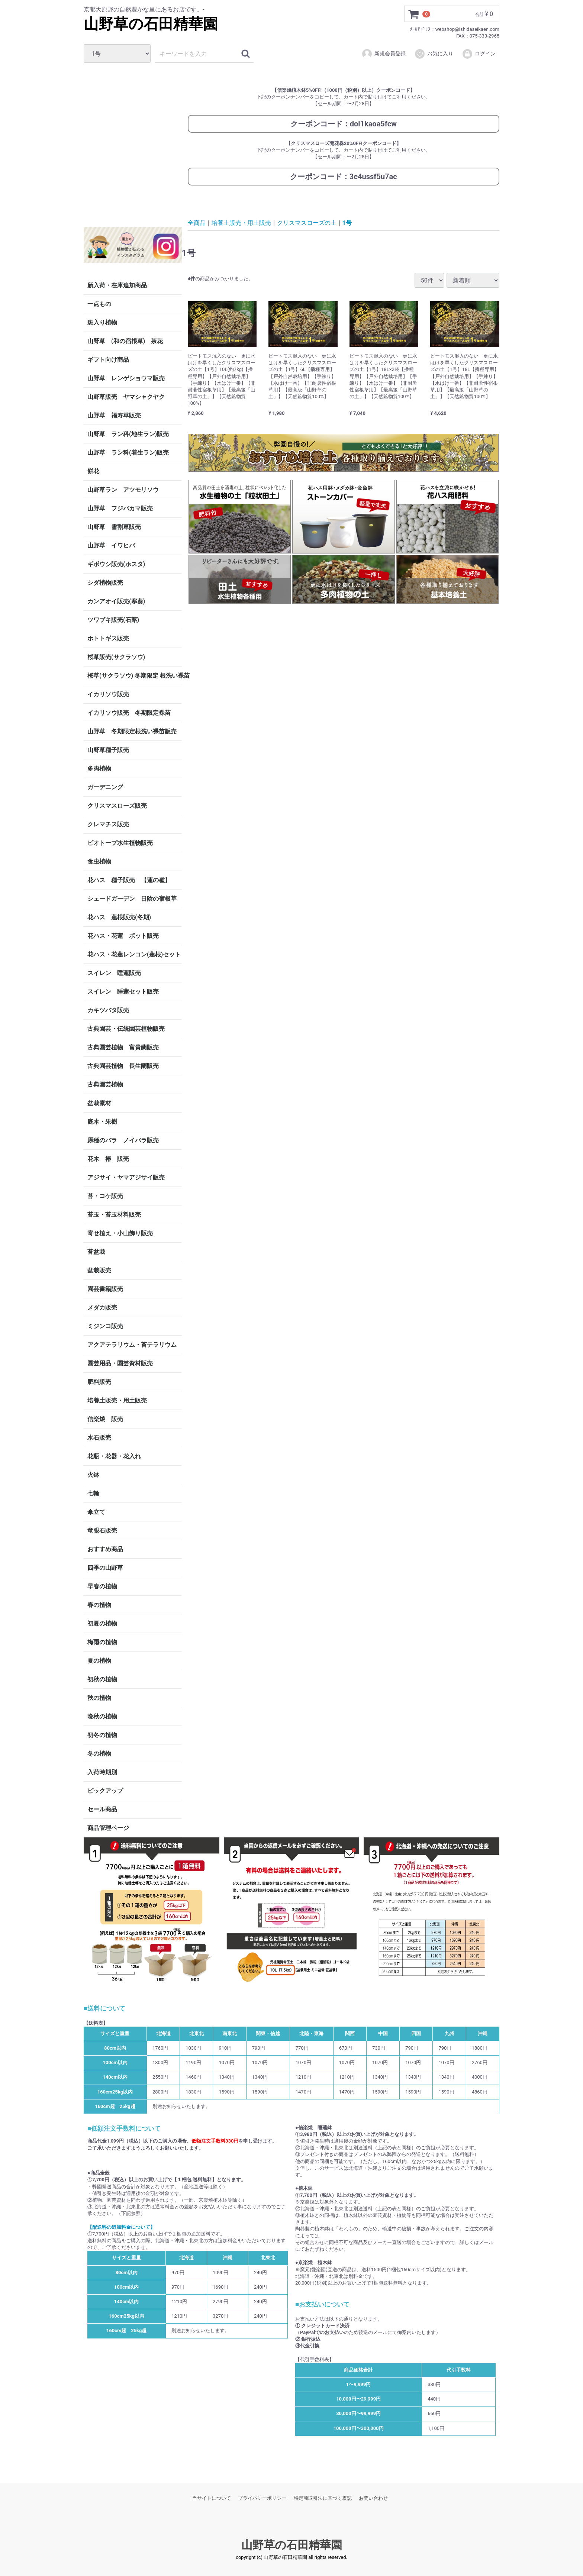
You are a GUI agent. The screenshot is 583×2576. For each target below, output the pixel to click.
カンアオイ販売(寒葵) (116, 601)
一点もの (99, 303)
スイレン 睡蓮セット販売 (123, 991)
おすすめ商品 (105, 1549)
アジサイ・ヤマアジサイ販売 (126, 1177)
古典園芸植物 (105, 1084)
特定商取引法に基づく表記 (323, 2498)
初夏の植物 (102, 1623)
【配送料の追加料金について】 (121, 2227)
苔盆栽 (96, 1251)
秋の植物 (99, 1697)
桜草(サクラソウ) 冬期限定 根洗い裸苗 (134, 675)
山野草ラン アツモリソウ (123, 489)
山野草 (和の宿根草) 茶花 (125, 341)
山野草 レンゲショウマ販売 (126, 378)
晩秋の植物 (102, 1716)
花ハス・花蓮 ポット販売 (123, 935)
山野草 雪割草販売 (114, 526)
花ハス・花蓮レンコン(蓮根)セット (134, 954)
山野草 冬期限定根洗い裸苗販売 (132, 731)
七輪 (93, 1493)
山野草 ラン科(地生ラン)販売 (128, 434)
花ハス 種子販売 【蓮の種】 (129, 880)
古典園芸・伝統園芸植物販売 (126, 1028)
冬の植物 (99, 1753)
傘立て (96, 1511)
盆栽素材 (99, 1103)
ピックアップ (105, 1790)
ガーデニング (108, 787)
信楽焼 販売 (105, 1419)
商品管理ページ (108, 1827)
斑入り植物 (102, 322)
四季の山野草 (105, 1567)
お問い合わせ (373, 2498)
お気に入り (433, 53)
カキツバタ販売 (108, 1010)
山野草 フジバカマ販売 (120, 508)
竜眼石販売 (102, 1530)
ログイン (479, 53)
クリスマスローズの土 (306, 222)
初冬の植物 (102, 1735)
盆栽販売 (99, 1270)
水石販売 (99, 1437)
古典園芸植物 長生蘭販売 (123, 1065)
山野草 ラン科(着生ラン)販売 (128, 452)
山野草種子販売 (108, 749)
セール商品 (102, 1809)
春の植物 (99, 1604)
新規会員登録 (383, 53)
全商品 (197, 222)
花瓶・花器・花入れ (114, 1456)
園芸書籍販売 (105, 1288)
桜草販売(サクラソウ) (116, 657)
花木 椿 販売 (108, 1158)
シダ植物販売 (105, 582)
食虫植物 (99, 861)
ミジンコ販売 (105, 1326)
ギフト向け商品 (108, 359)
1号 (347, 222)
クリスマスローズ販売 (117, 805)
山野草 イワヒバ (111, 545)
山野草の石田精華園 (151, 24)
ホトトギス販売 (108, 638)
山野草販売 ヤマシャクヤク (126, 396)
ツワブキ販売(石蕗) (113, 619)
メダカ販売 (102, 1307)
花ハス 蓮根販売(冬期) (119, 917)
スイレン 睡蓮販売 (114, 973)
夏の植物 (99, 1660)
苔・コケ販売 (105, 1196)
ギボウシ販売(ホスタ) (116, 564)
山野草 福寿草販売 (114, 415)
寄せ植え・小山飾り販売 (120, 1233)
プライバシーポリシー (262, 2498)
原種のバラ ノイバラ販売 (123, 1140)
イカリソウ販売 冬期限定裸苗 (129, 712)
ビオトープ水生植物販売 (120, 842)
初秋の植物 (102, 1679)
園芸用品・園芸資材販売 (120, 1363)
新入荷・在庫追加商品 (117, 285)
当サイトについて (211, 2498)
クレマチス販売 (108, 824)
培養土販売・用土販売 (117, 1400)
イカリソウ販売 (108, 694)
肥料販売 (99, 1381)
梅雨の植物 (102, 1642)
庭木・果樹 (102, 1121)
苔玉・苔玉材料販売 (114, 1214)
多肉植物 (99, 768)
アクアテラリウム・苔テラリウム (132, 1344)
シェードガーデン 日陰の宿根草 (132, 898)
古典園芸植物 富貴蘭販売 (123, 1047)
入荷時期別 (102, 1772)
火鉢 (93, 1474)
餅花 (93, 471)
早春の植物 (102, 1586)
